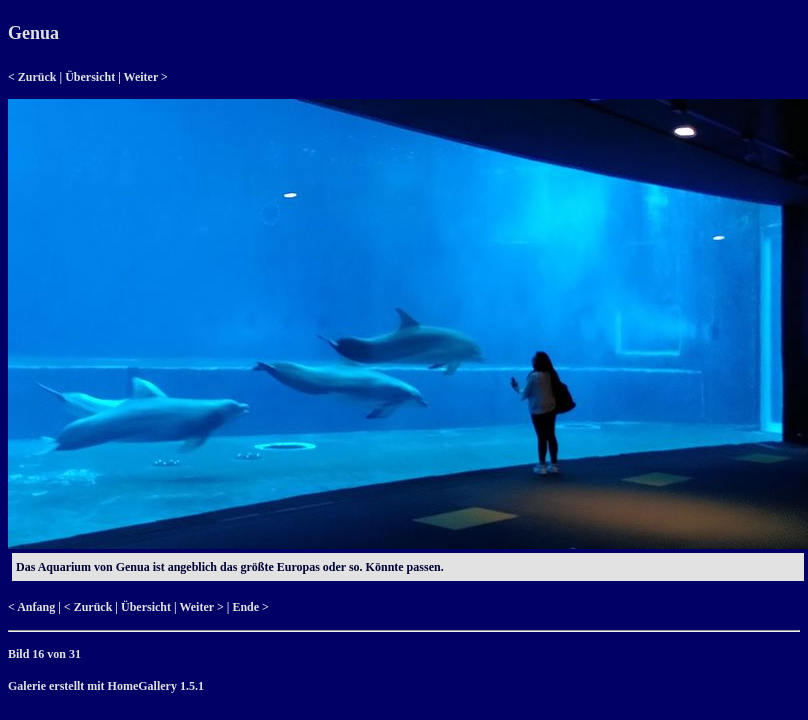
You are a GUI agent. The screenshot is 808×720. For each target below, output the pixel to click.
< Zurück (32, 77)
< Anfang (31, 607)
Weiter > (146, 77)
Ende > (250, 607)
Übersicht (90, 77)
